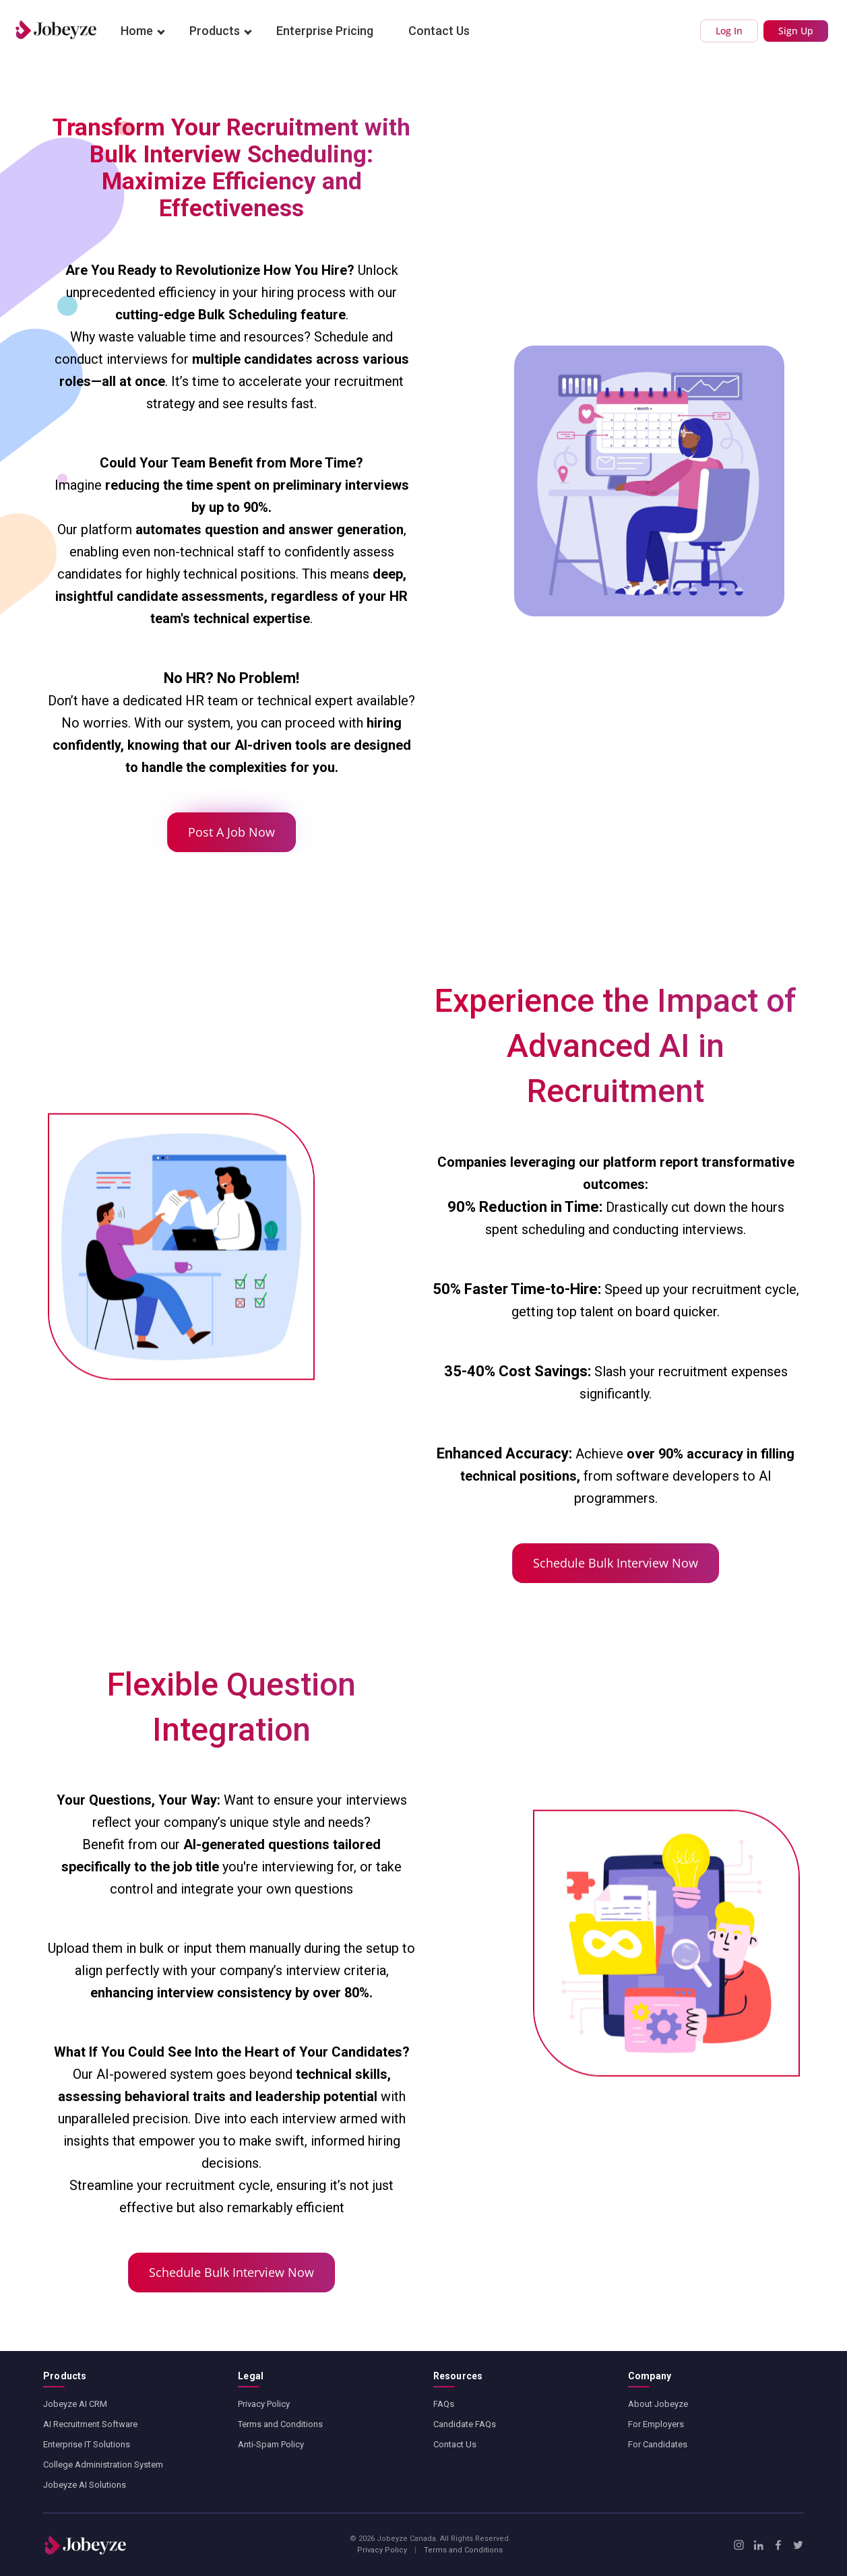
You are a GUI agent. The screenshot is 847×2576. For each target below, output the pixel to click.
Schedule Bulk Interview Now (615, 1563)
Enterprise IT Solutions (86, 2444)
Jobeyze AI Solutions (84, 2485)
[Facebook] (778, 2545)
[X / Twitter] (798, 2545)
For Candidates (657, 2444)
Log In (729, 30)
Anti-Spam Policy (271, 2444)
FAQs (443, 2404)
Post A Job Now (231, 832)
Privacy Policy (264, 2404)
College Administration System (103, 2464)
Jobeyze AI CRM (75, 2404)
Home (137, 31)
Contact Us (439, 31)
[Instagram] (739, 2545)
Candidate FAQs (464, 2424)
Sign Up (795, 30)
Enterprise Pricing (324, 31)
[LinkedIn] (758, 2545)
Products (214, 31)
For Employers (656, 2424)
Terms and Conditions (280, 2424)
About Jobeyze (658, 2404)
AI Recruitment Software (90, 2424)
